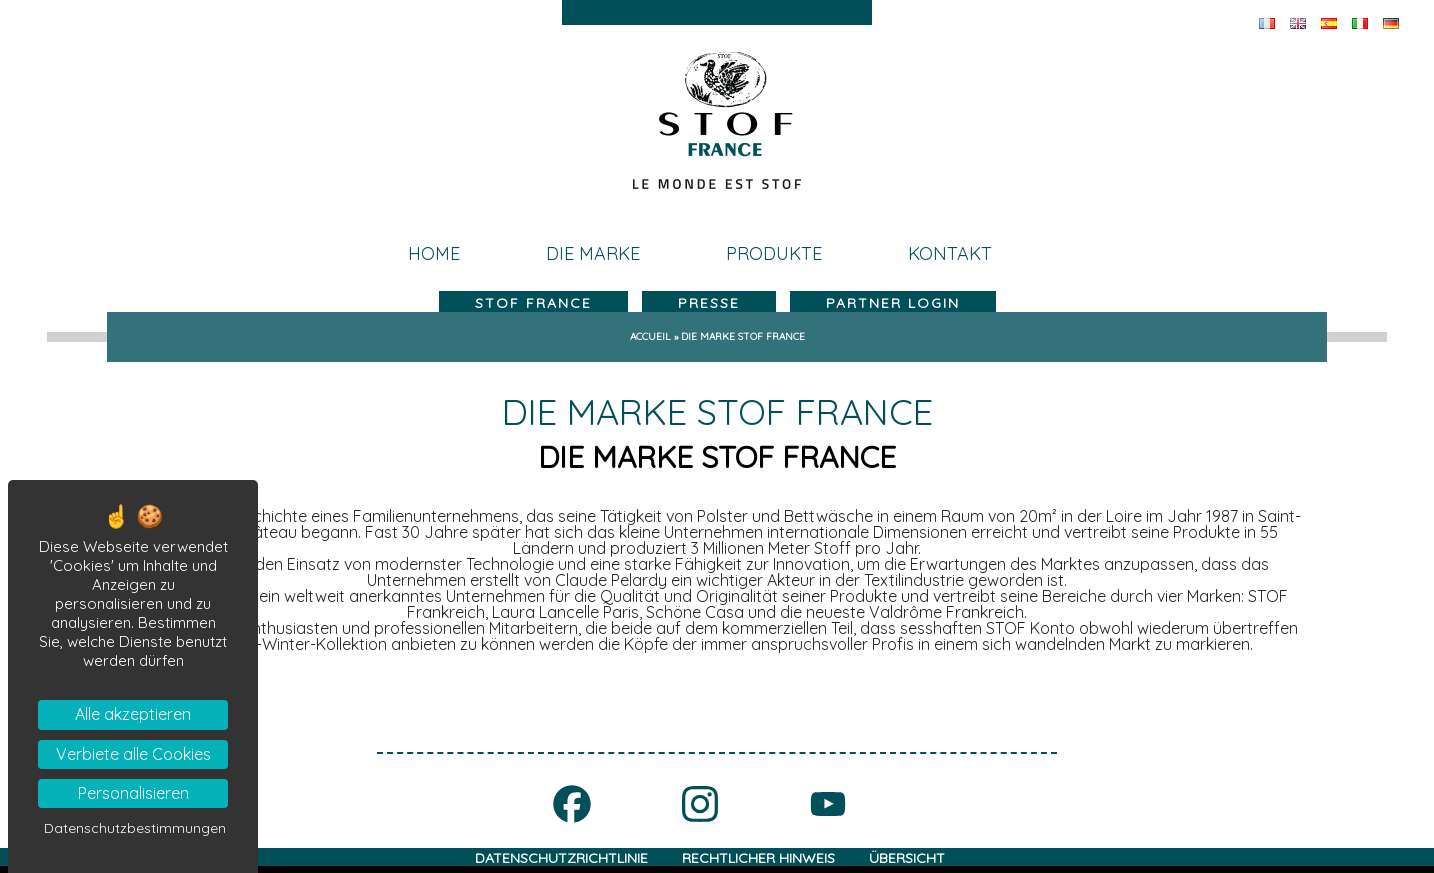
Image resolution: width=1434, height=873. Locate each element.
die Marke (593, 253)
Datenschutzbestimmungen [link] (135, 828)
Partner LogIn (893, 303)
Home (434, 253)
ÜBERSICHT (907, 858)
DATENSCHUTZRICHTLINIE (561, 858)
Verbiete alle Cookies (133, 754)
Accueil (650, 336)
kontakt (950, 253)
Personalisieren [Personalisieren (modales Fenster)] (133, 793)
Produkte (774, 253)
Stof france (533, 303)
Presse (709, 303)
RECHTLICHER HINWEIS (758, 858)
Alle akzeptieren (133, 714)
